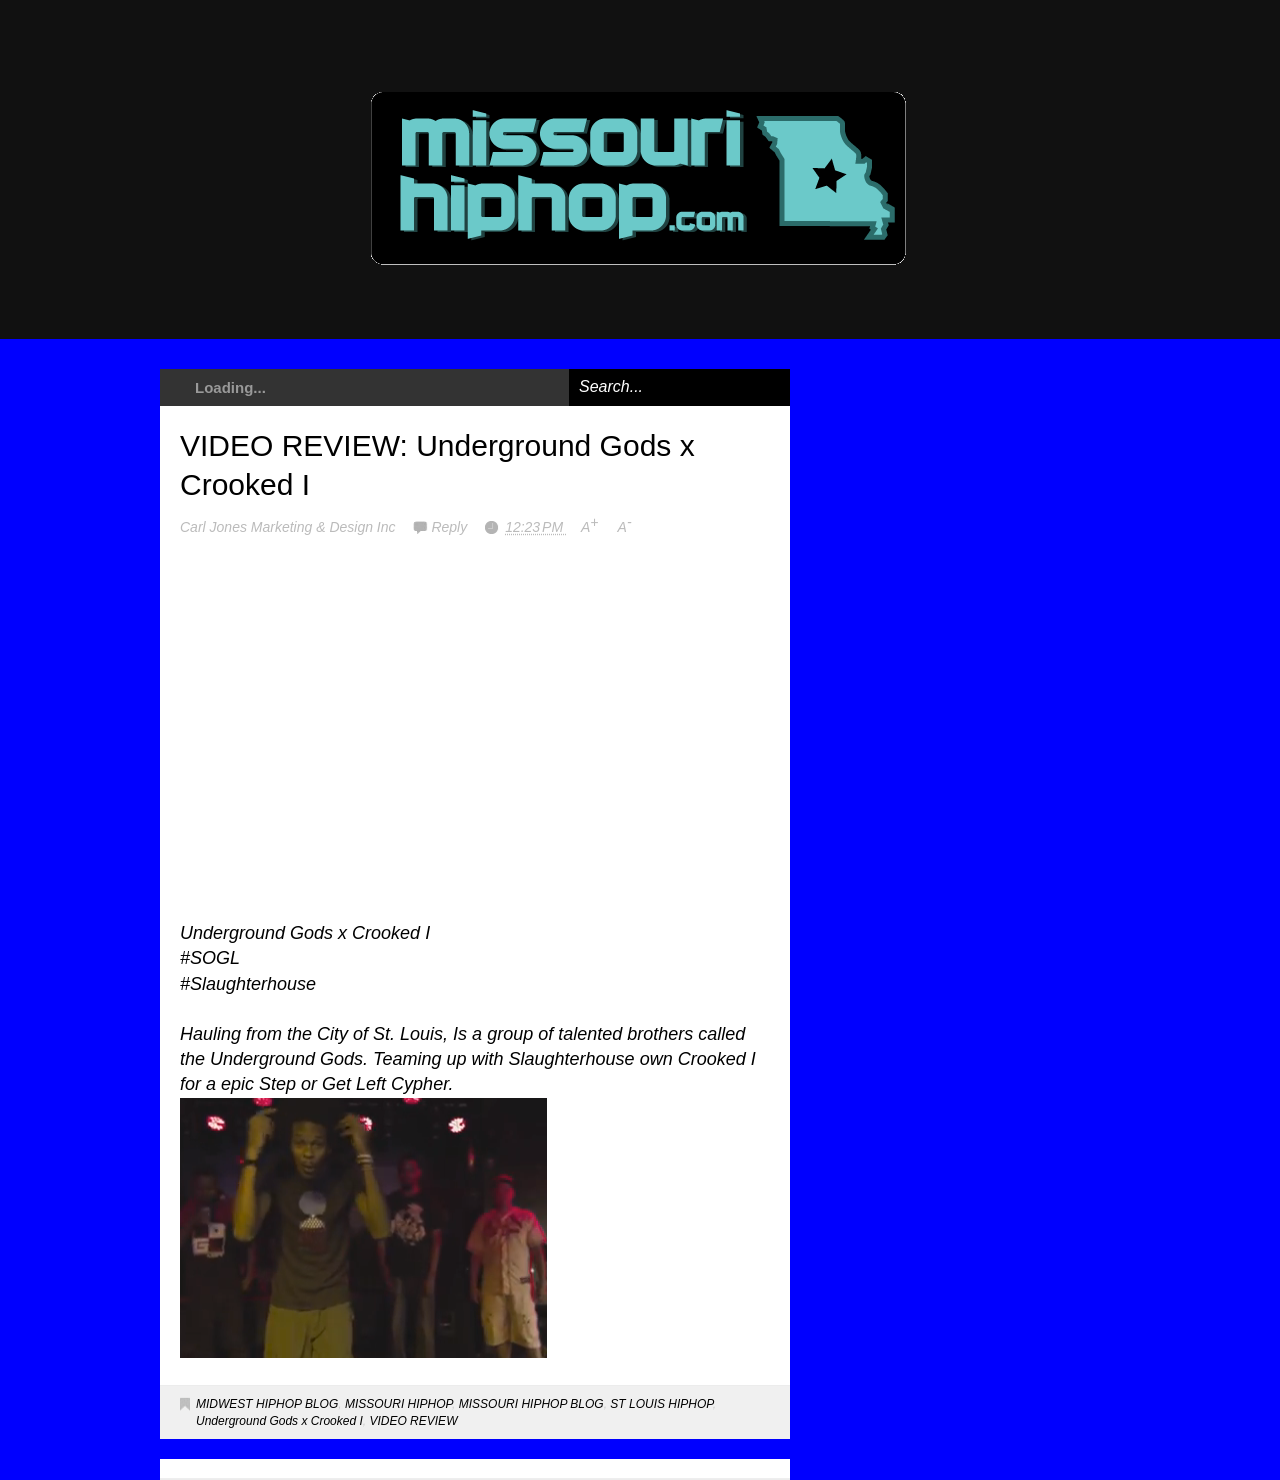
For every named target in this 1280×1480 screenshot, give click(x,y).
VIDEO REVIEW (413, 1421)
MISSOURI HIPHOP (398, 1404)
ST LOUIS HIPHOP (661, 1404)
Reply (451, 527)
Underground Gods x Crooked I (279, 1421)
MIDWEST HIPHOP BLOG (267, 1404)
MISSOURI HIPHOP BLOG (531, 1404)
